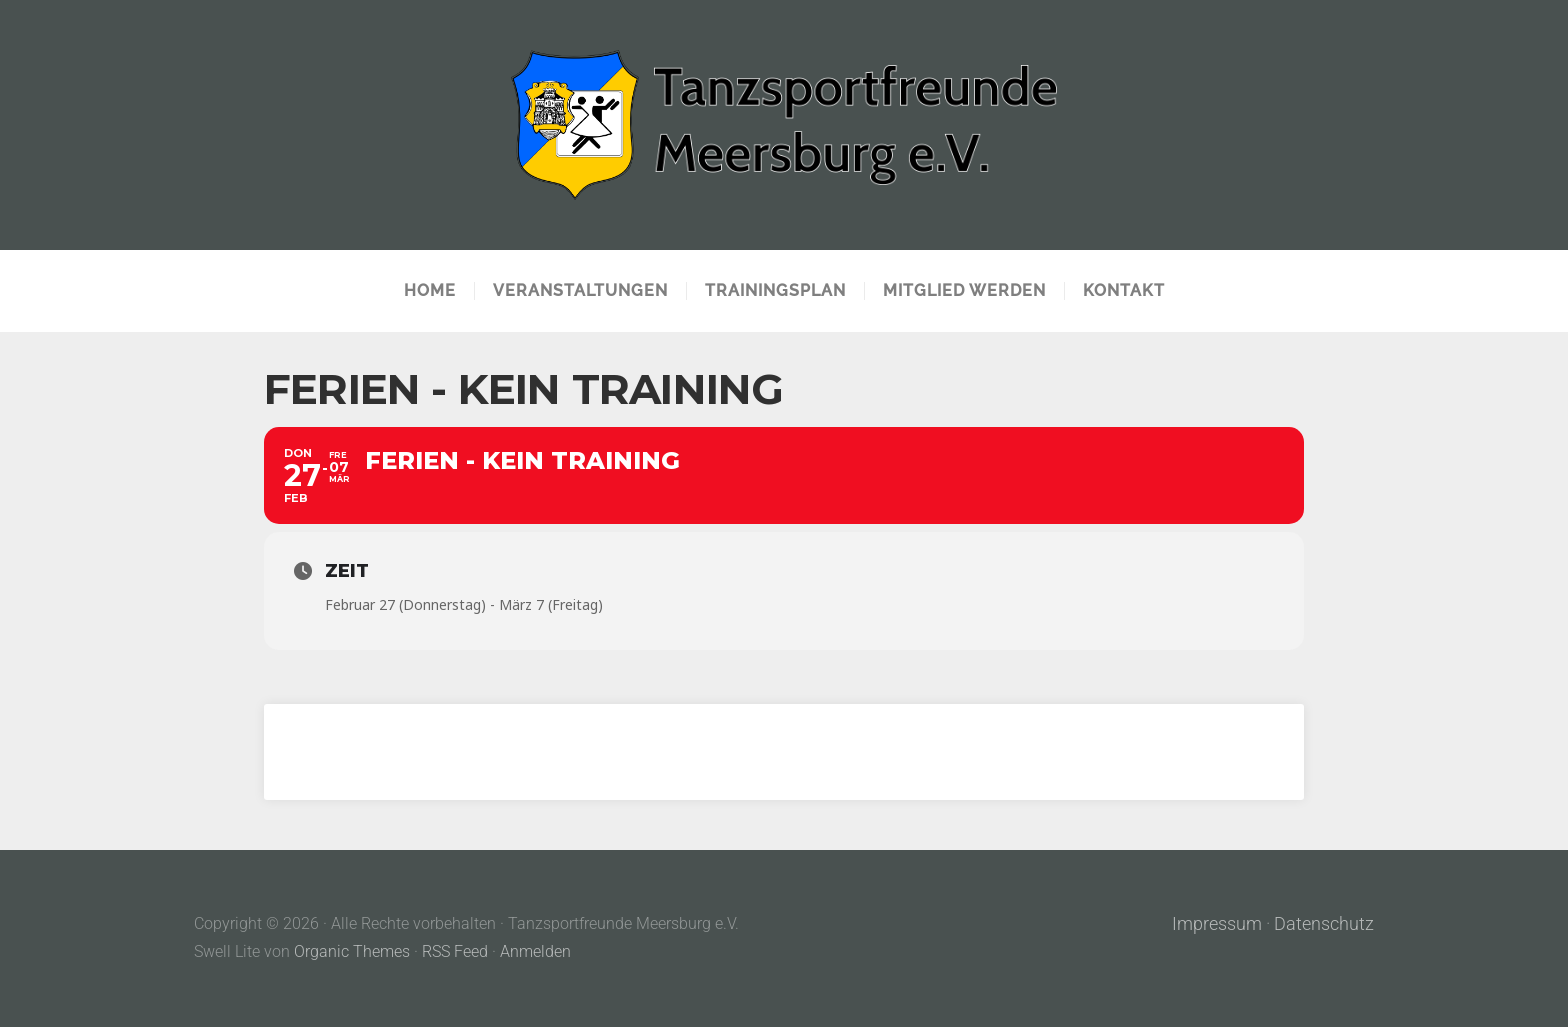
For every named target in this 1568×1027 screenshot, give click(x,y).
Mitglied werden (964, 291)
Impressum (1217, 924)
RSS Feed (455, 951)
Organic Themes (352, 951)
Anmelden (535, 951)
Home (430, 291)
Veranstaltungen (580, 291)
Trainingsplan (775, 291)
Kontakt (1124, 291)
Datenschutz (1324, 924)
